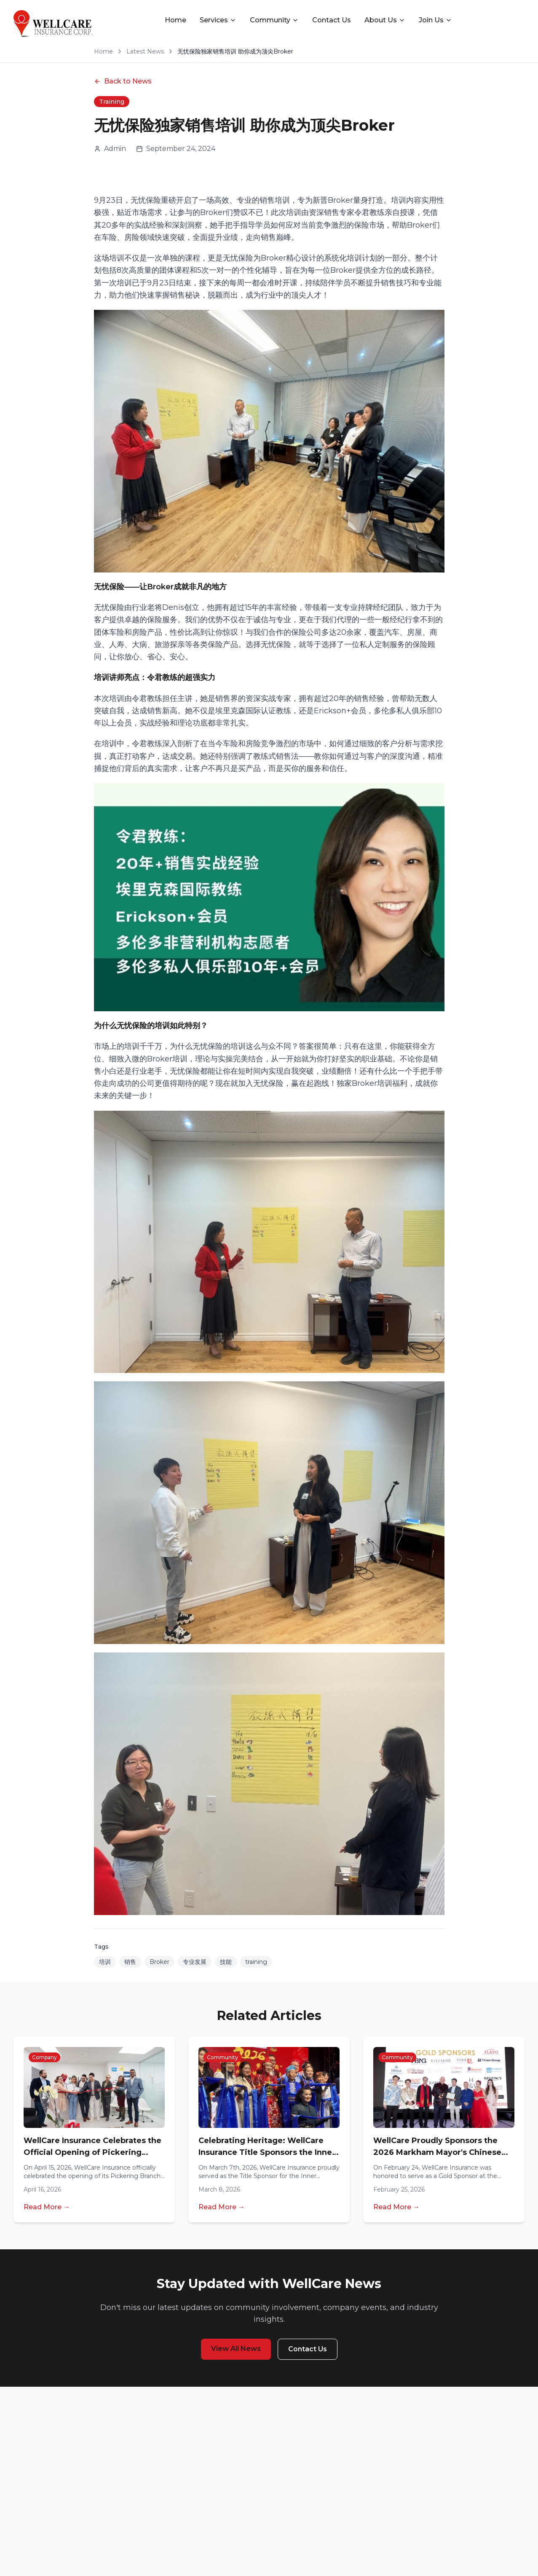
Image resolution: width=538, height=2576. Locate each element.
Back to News (123, 81)
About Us (384, 20)
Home (175, 20)
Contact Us (331, 20)
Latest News (145, 51)
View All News (236, 2349)
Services (218, 20)
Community (274, 20)
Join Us (435, 20)
